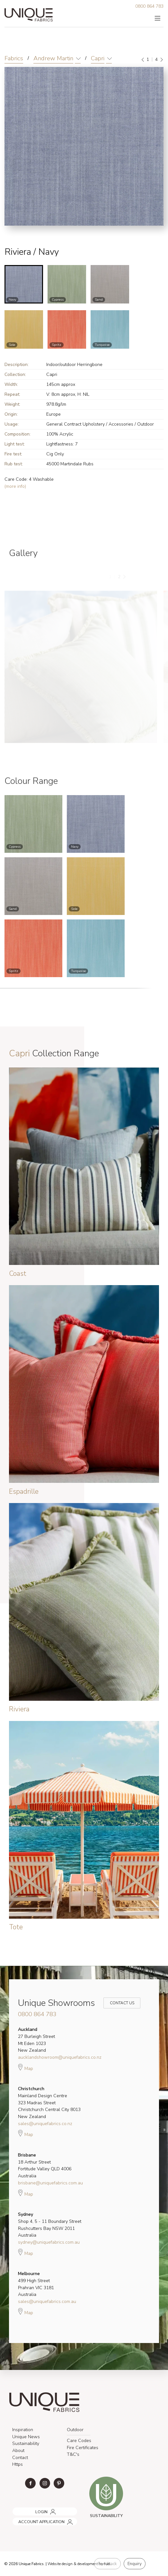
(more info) (15, 486)
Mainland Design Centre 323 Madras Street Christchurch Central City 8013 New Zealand (49, 2103)
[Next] (161, 60)
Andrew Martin (53, 58)
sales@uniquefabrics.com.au (47, 2301)
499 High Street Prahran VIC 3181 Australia (36, 2284)
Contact (20, 2458)
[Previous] (143, 60)
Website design (60, 2563)
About (18, 2450)
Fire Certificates (82, 2448)
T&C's (73, 2454)
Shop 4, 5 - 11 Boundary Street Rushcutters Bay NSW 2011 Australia (49, 2224)
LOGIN (17, 2509)
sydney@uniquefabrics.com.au (49, 2242)
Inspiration (22, 2430)
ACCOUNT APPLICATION (34, 2519)
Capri (97, 58)
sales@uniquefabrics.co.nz (45, 2124)
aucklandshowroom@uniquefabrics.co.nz (60, 2057)
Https (17, 2464)
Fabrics (13, 58)
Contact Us (118, 2003)
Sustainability (25, 2443)
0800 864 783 (149, 6)
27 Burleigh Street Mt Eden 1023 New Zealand (36, 2039)
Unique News (26, 2437)
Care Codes (79, 2441)
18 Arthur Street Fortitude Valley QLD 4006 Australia (44, 2165)
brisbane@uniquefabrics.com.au (50, 2183)
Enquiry (135, 2564)
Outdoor (75, 2430)
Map (25, 2067)
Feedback (107, 2564)
